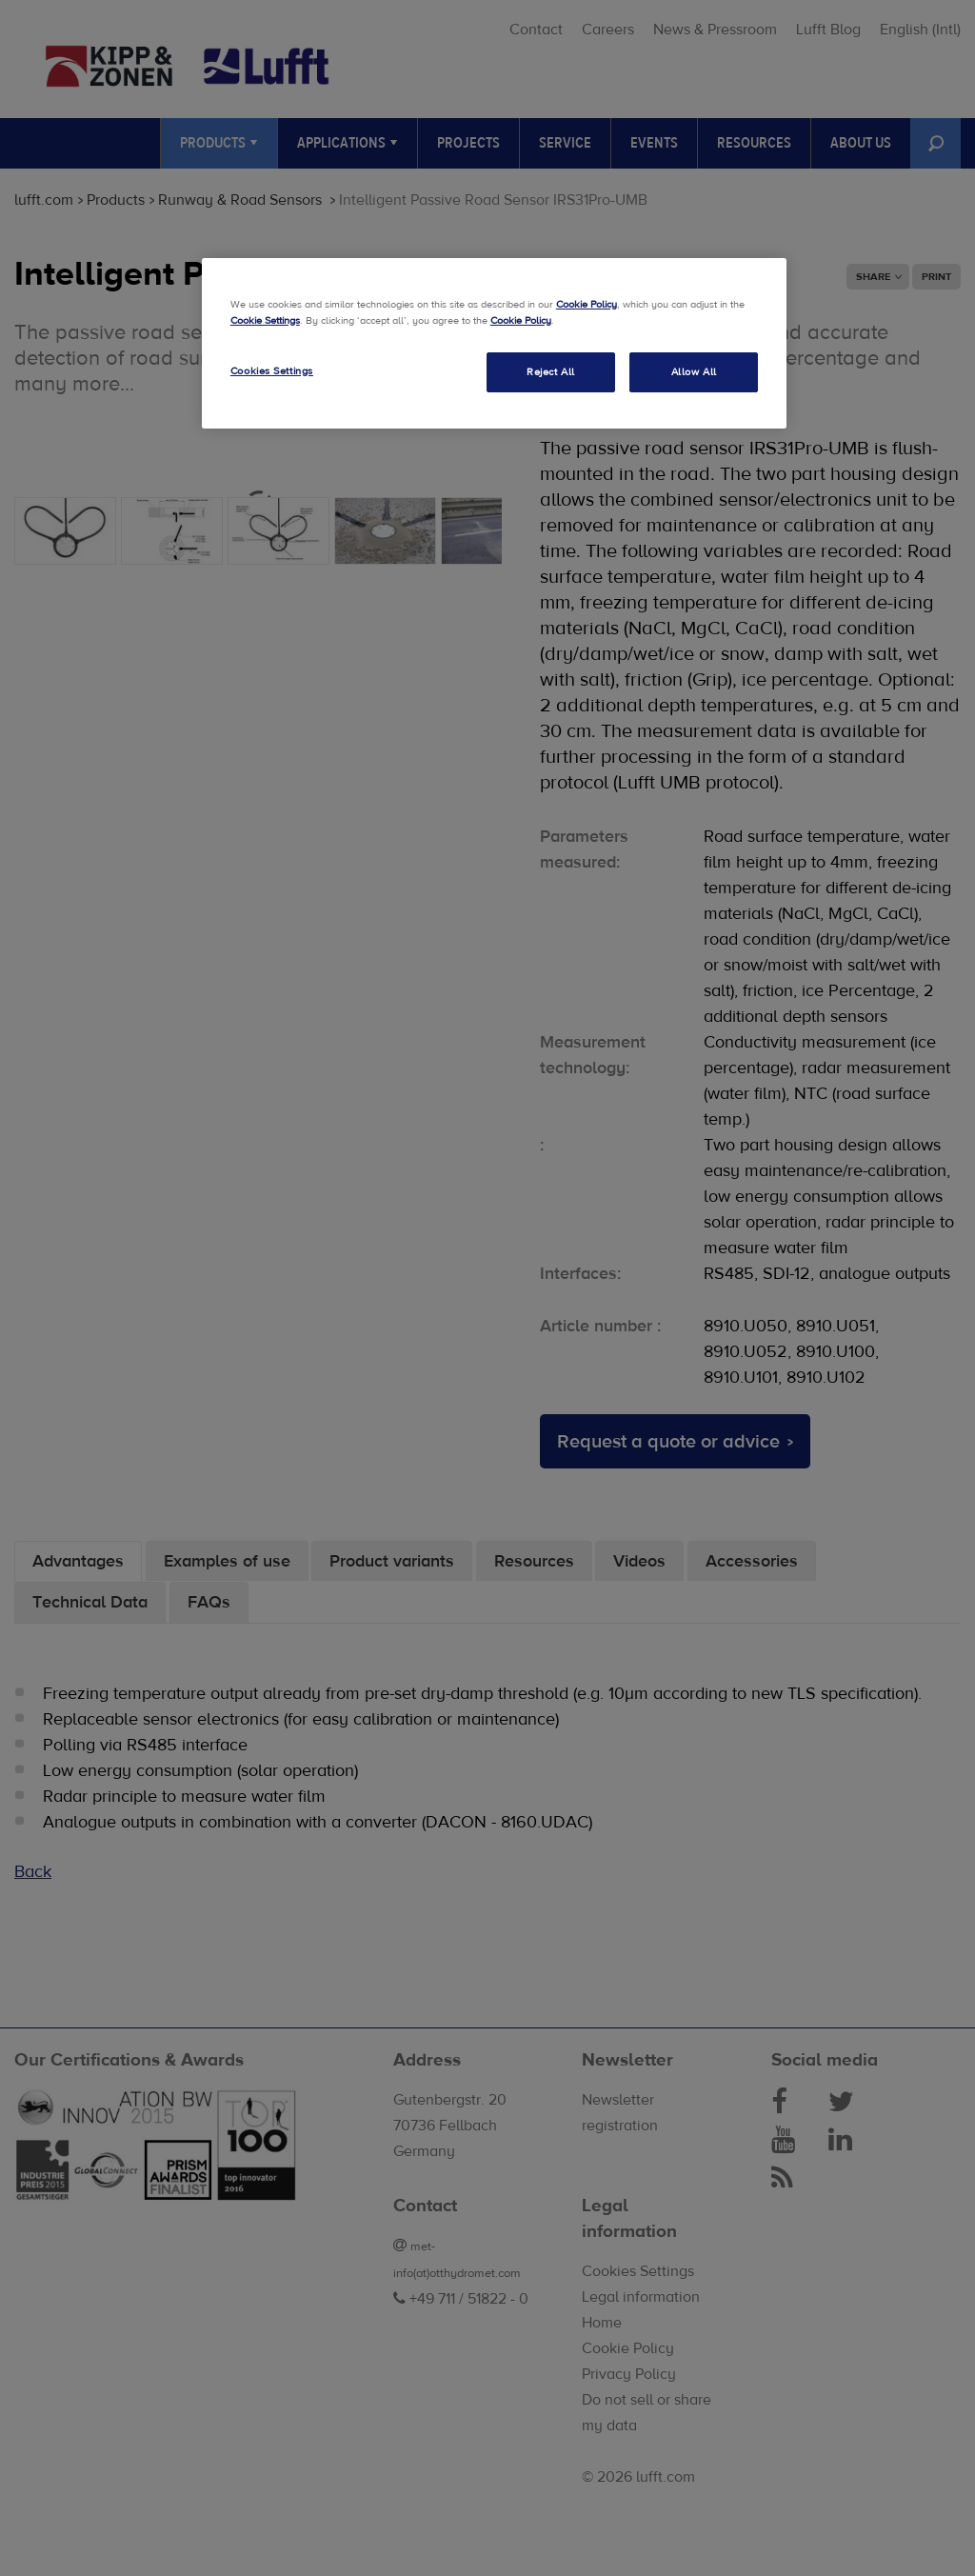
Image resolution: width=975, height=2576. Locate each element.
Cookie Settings (265, 320)
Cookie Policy (586, 304)
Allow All (694, 372)
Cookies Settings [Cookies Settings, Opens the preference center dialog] (271, 371)
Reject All (551, 372)
